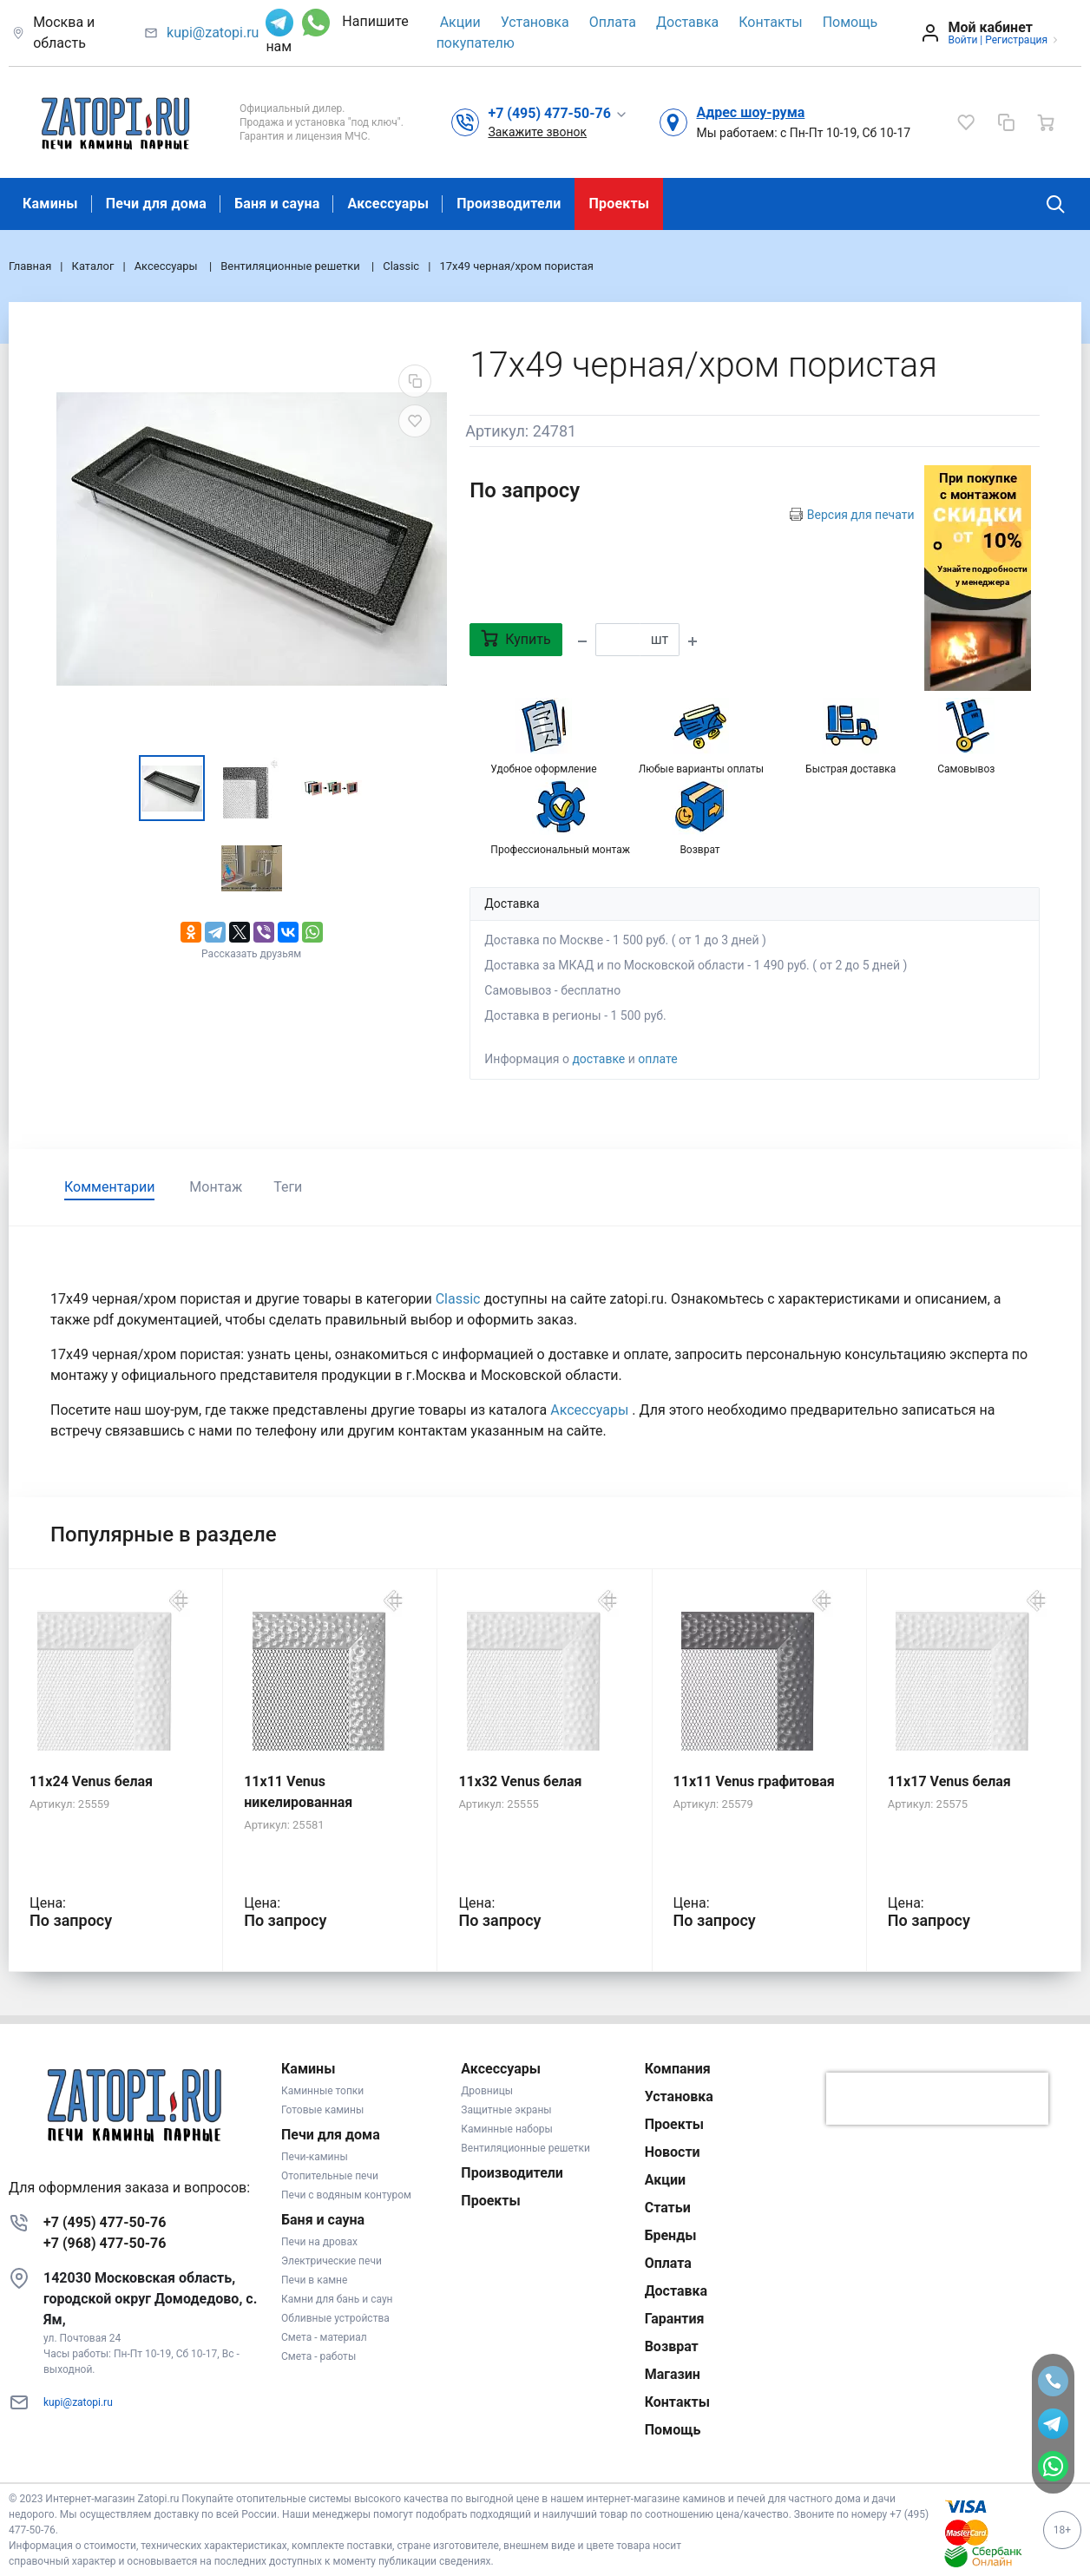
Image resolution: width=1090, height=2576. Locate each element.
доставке (598, 1059)
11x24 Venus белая (91, 1781)
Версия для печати (861, 515)
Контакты (770, 22)
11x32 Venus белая (519, 1781)
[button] (557, 113)
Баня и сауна (276, 203)
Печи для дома (156, 203)
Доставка (687, 22)
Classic (458, 1299)
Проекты (618, 203)
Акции (460, 22)
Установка (535, 22)
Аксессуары (388, 203)
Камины (50, 203)
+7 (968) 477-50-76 (104, 2243)
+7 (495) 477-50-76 (104, 2222)
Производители (508, 203)
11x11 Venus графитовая (754, 1781)
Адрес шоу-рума (750, 112)
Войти (962, 40)
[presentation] (937, 2099)
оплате (657, 1059)
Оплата (612, 22)
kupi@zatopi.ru (213, 32)
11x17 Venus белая (949, 1781)
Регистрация (1016, 40)
